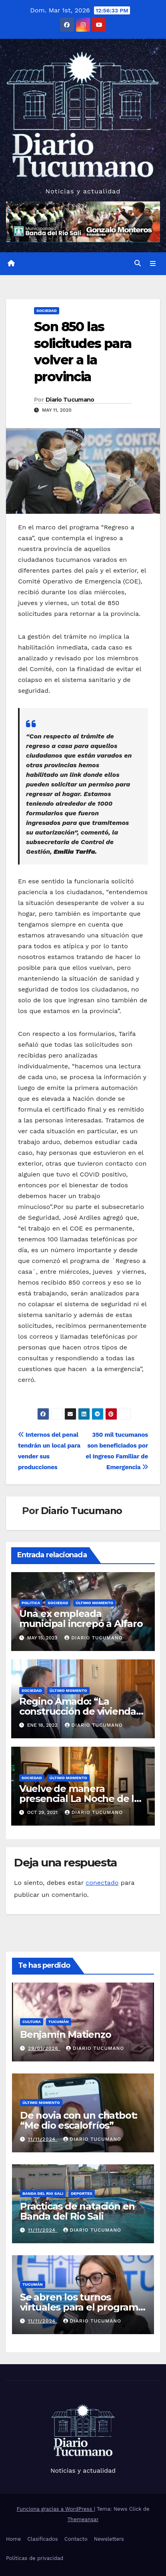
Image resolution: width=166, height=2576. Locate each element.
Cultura (31, 2021)
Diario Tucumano (70, 399)
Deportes (81, 2193)
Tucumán (58, 2021)
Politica (31, 1603)
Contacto (76, 2539)
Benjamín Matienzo (65, 2034)
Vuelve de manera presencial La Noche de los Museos (82, 1798)
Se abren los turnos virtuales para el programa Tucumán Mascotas (82, 2307)
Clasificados (42, 2539)
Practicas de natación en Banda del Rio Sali (77, 2211)
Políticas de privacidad (34, 2558)
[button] (137, 263)
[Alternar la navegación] (153, 263)
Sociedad (46, 310)
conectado (102, 1882)
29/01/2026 (44, 2048)
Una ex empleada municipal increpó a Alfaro (81, 1618)
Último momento (94, 1603)
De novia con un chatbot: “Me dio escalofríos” (78, 2120)
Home (13, 2539)
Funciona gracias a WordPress (55, 2509)
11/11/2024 (43, 2139)
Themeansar (83, 2519)
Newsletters (109, 2539)
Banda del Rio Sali (42, 2193)
